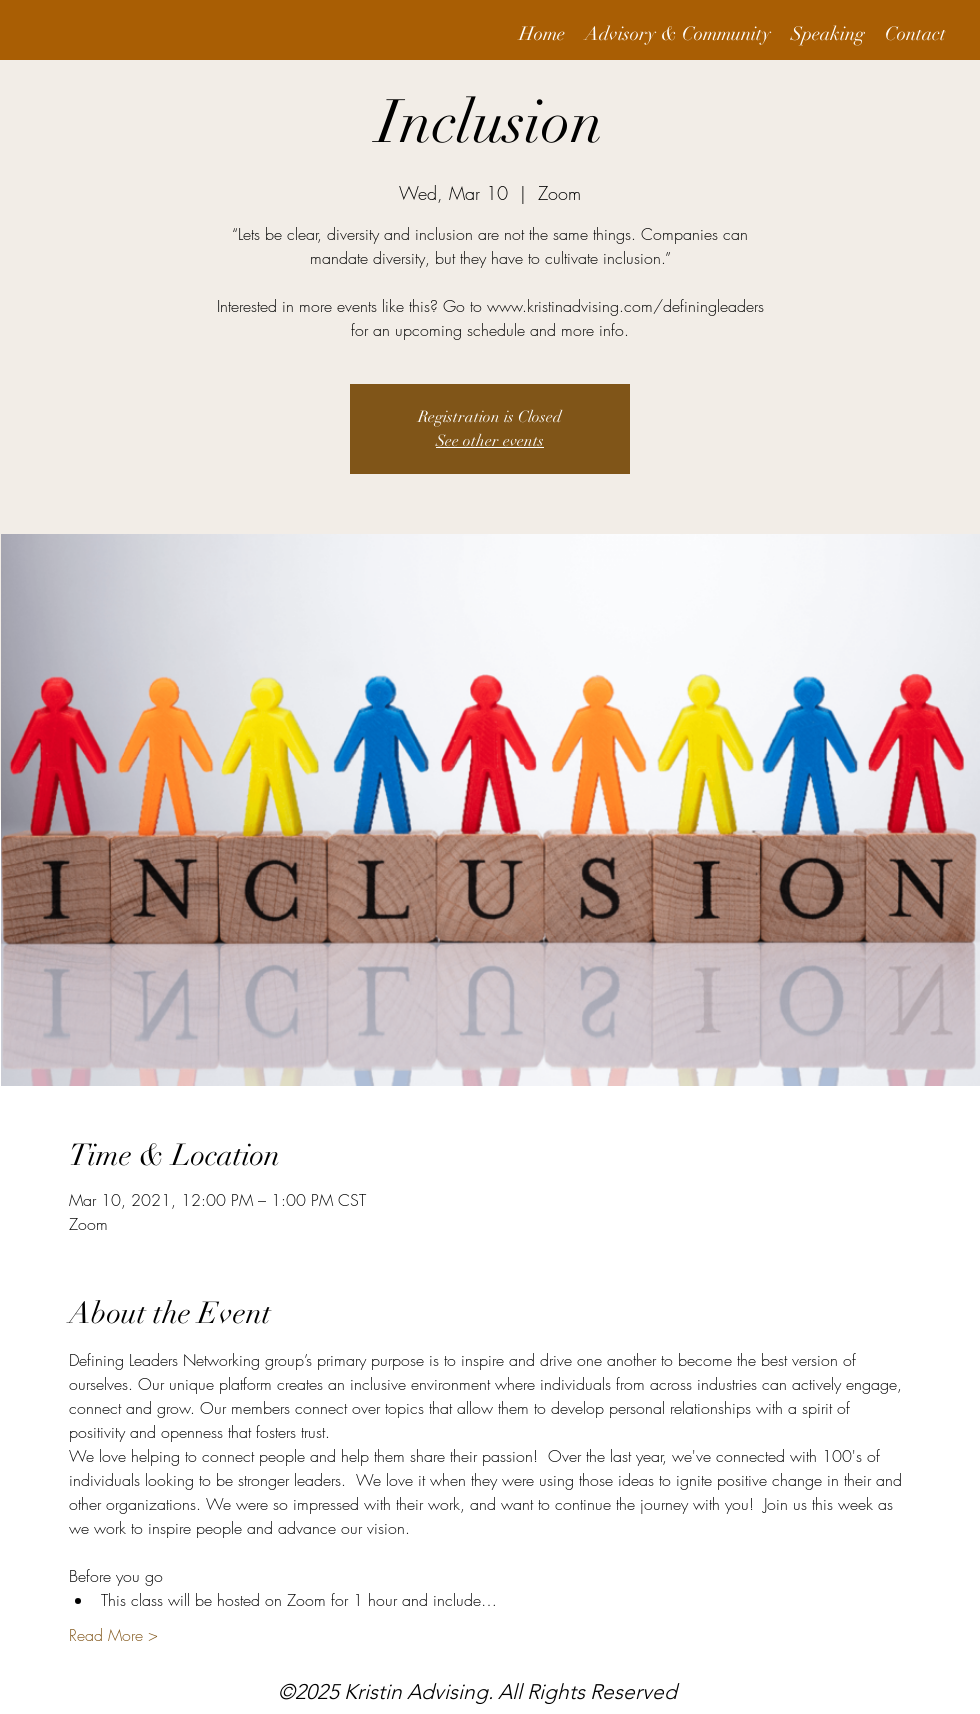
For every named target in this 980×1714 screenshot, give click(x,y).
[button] (678, 34)
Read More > (113, 1635)
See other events (490, 441)
